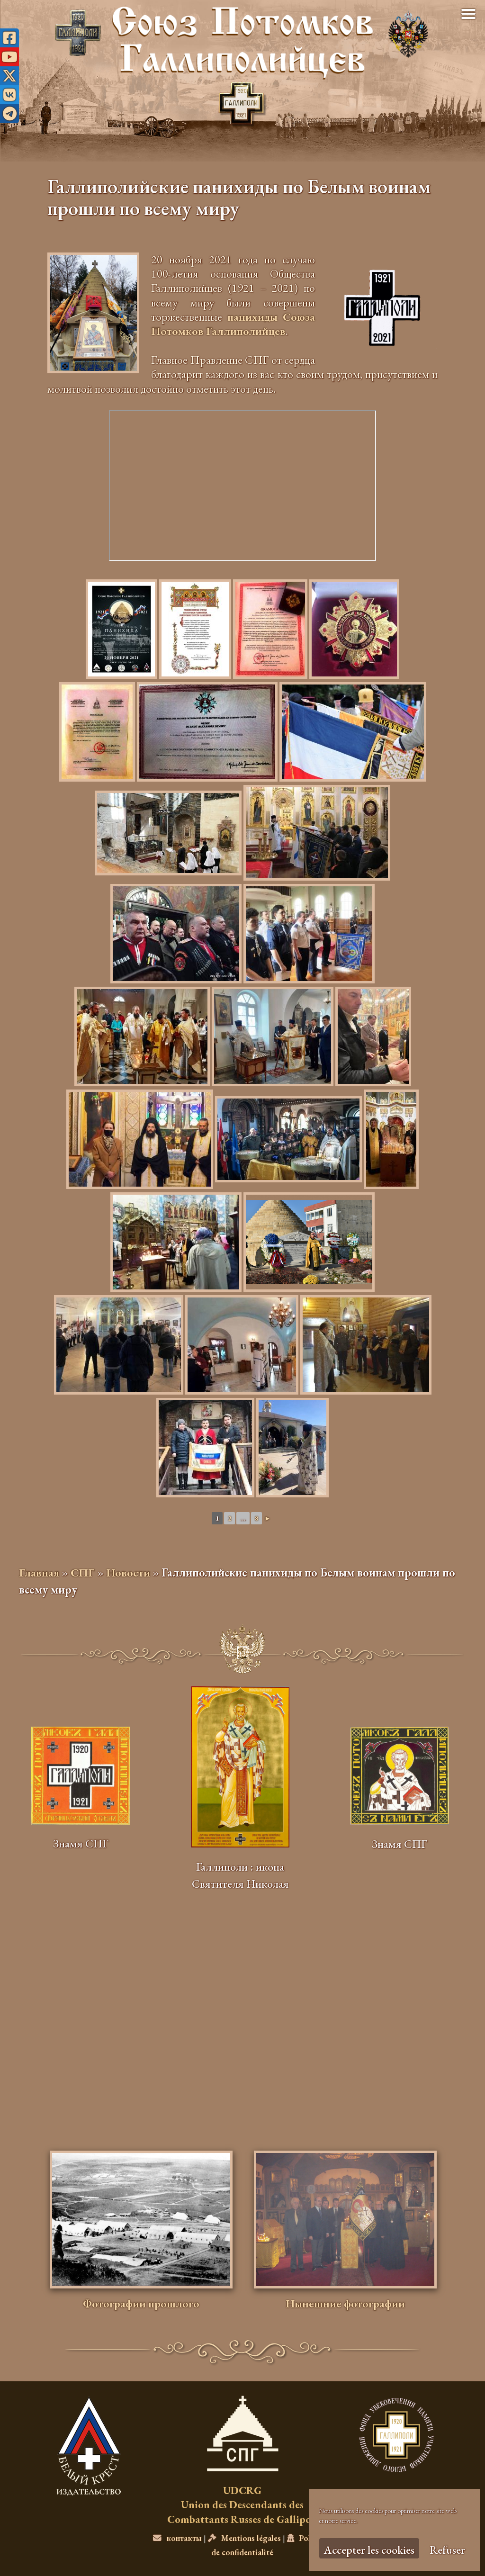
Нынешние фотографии (345, 2303)
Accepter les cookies (369, 2549)
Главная (39, 1572)
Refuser (447, 2549)
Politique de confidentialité (271, 2545)
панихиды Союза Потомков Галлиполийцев (233, 323)
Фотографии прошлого (141, 2303)
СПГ (83, 1572)
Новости (128, 1572)
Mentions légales (244, 2537)
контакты (177, 2537)
